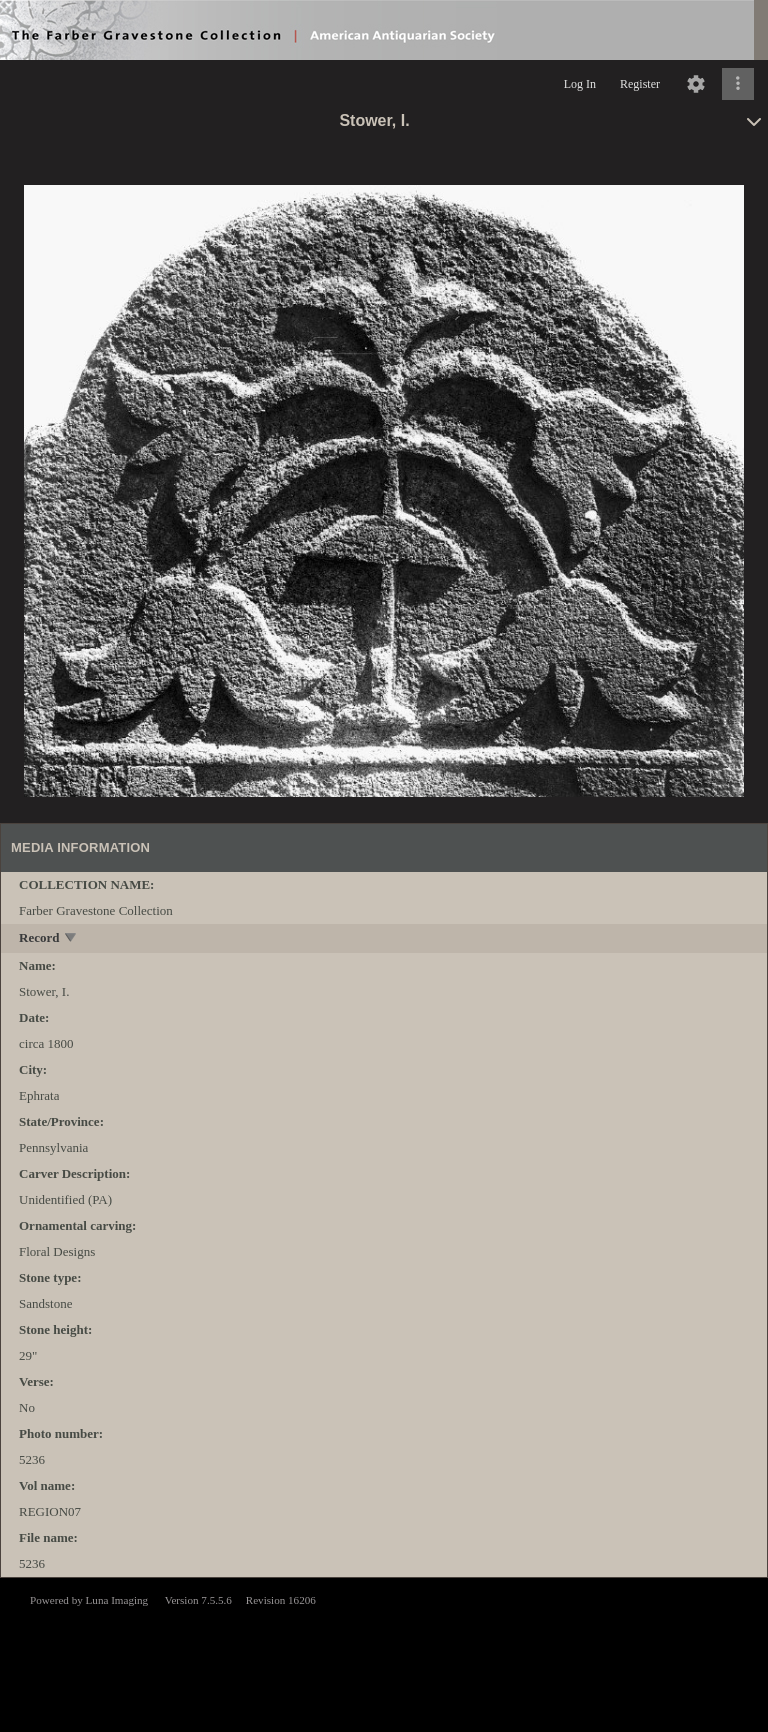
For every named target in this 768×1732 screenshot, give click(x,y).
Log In (580, 84)
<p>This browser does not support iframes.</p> (384, 1653)
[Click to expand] (738, 84)
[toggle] (71, 939)
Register (640, 84)
